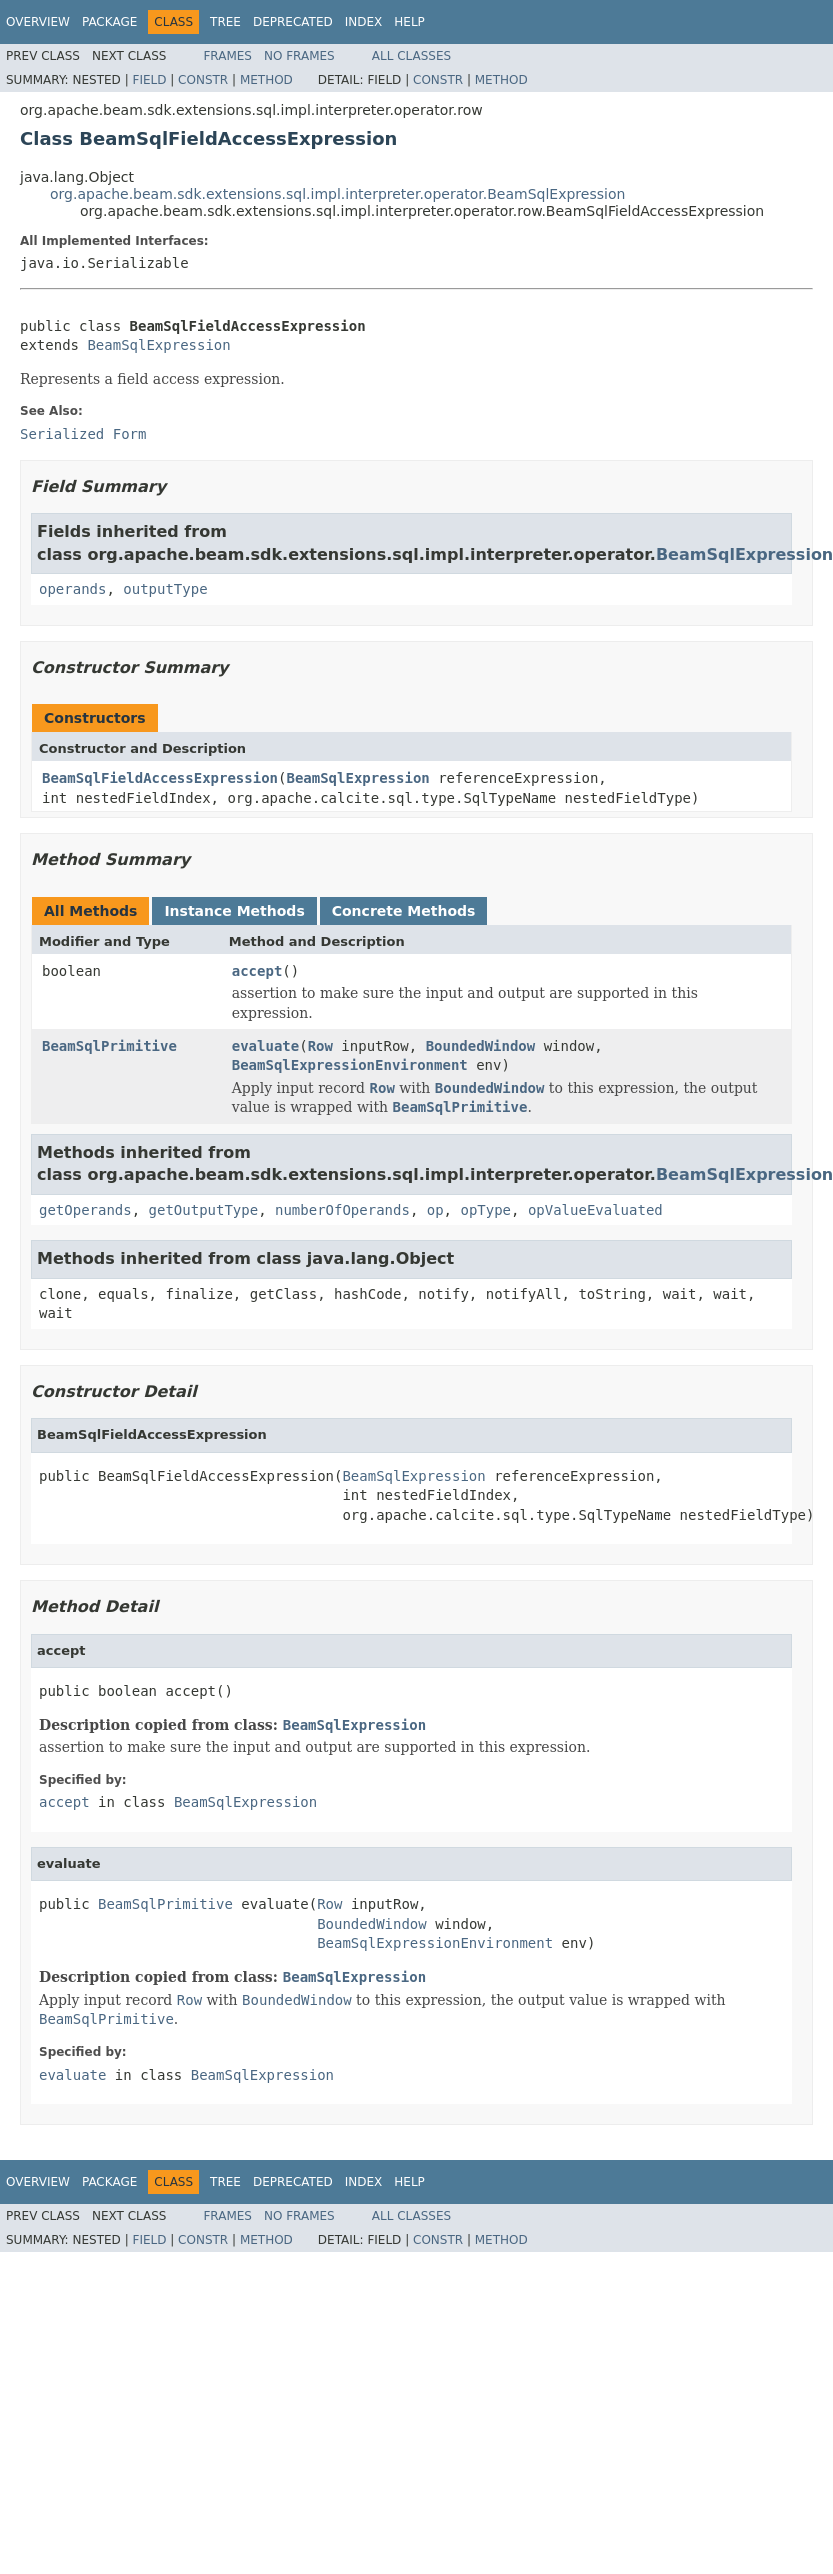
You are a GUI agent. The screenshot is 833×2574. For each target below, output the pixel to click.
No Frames (299, 56)
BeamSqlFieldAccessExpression (160, 778)
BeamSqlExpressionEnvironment (350, 1065)
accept (257, 971)
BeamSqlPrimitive (109, 1046)
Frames (227, 56)
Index (364, 22)
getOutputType (204, 1210)
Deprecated (293, 22)
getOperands (85, 1210)
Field (149, 80)
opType (485, 1210)
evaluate (265, 1046)
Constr (203, 80)
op (435, 1210)
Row (320, 1046)
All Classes (411, 56)
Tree (225, 22)
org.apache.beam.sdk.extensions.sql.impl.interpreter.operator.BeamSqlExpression (337, 194)
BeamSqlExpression (158, 345)
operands (72, 589)
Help (409, 22)
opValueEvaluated (595, 1210)
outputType (165, 589)
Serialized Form (83, 434)
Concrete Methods (404, 911)
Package (109, 22)
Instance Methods (234, 911)
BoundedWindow (481, 1046)
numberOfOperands (342, 1210)
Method (266, 80)
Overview (38, 22)
